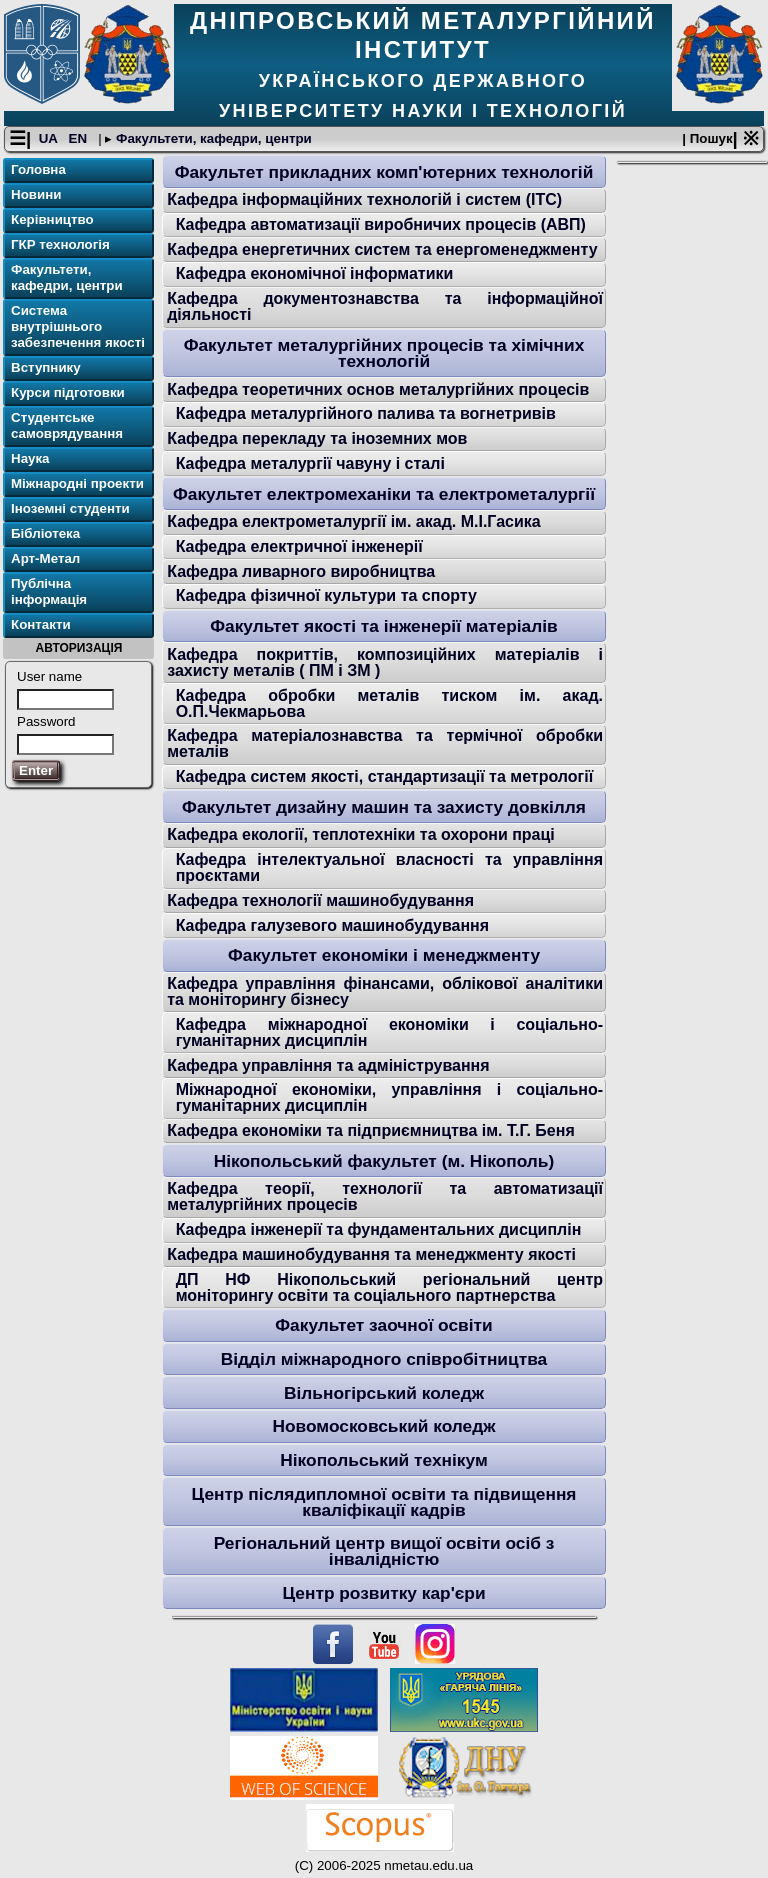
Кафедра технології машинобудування (320, 900)
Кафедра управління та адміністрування (328, 1065)
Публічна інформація (49, 591)
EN (80, 138)
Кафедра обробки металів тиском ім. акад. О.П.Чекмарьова (389, 703)
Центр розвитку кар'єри (383, 1593)
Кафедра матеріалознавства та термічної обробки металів (385, 743)
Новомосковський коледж (383, 1426)
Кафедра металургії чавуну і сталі (310, 463)
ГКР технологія (60, 244)
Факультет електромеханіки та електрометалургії (384, 494)
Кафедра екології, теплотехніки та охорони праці (361, 834)
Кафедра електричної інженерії (299, 546)
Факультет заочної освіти (383, 1325)
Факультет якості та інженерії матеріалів (383, 626)
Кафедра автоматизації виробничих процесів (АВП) (381, 224)
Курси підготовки (68, 392)
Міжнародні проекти (77, 483)
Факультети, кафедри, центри (211, 138)
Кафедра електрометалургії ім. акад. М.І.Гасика (354, 521)
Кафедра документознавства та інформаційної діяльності (385, 306)
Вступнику (46, 367)
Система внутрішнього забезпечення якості (78, 326)
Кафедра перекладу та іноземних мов (317, 438)
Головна (38, 169)
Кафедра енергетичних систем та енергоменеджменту (382, 249)
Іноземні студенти (70, 508)
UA (50, 138)
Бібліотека (45, 533)
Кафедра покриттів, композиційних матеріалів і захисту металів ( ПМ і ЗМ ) (385, 662)
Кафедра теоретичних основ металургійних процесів (378, 389)
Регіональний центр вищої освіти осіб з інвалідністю (384, 1551)
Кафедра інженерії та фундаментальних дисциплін (379, 1229)
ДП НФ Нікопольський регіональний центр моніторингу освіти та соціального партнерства (389, 1287)
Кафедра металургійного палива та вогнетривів (366, 413)
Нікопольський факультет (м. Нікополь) (384, 1161)
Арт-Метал (45, 558)
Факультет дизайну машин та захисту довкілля (384, 807)
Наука (30, 458)
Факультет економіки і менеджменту (384, 955)
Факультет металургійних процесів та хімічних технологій (384, 353)
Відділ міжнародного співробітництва (384, 1359)
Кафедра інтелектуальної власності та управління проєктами (389, 867)
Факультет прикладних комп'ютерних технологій (384, 172)
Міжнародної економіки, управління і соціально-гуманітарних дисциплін (389, 1097)
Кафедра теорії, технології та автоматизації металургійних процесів (385, 1196)
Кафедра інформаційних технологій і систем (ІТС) (364, 199)
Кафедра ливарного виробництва (301, 571)
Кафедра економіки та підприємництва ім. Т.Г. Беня (371, 1130)
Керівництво (52, 219)
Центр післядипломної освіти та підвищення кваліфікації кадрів (384, 1502)
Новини (36, 194)
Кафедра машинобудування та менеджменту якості (371, 1254)
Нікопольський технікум (383, 1460)
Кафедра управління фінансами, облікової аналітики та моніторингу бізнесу (385, 991)
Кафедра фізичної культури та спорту (326, 595)
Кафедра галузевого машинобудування (332, 925)
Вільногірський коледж (384, 1393)
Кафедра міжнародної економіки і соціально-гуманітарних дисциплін (389, 1032)
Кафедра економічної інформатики (315, 273)
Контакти (41, 624)
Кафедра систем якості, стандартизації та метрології (385, 776)
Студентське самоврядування (67, 425)
